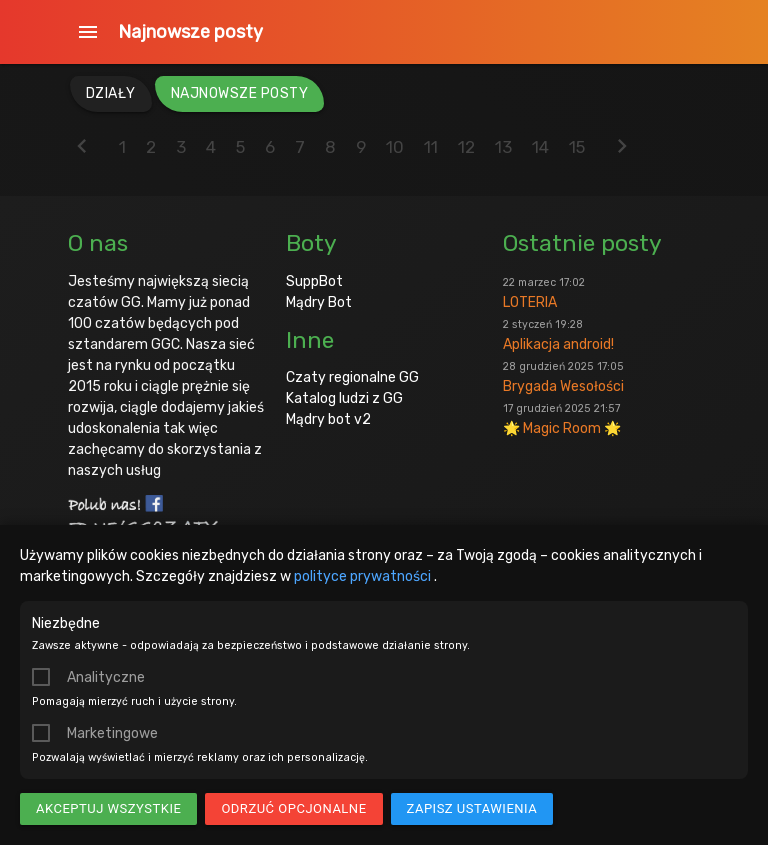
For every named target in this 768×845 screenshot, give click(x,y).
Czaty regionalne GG (352, 377)
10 (395, 147)
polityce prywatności (364, 576)
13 (503, 147)
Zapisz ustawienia (472, 808)
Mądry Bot (319, 302)
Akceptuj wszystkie (108, 808)
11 (431, 147)
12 (466, 147)
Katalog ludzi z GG (344, 398)
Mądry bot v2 (328, 419)
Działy (111, 93)
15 (577, 147)
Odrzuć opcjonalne (293, 808)
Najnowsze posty (190, 32)
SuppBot (314, 281)
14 (540, 147)
